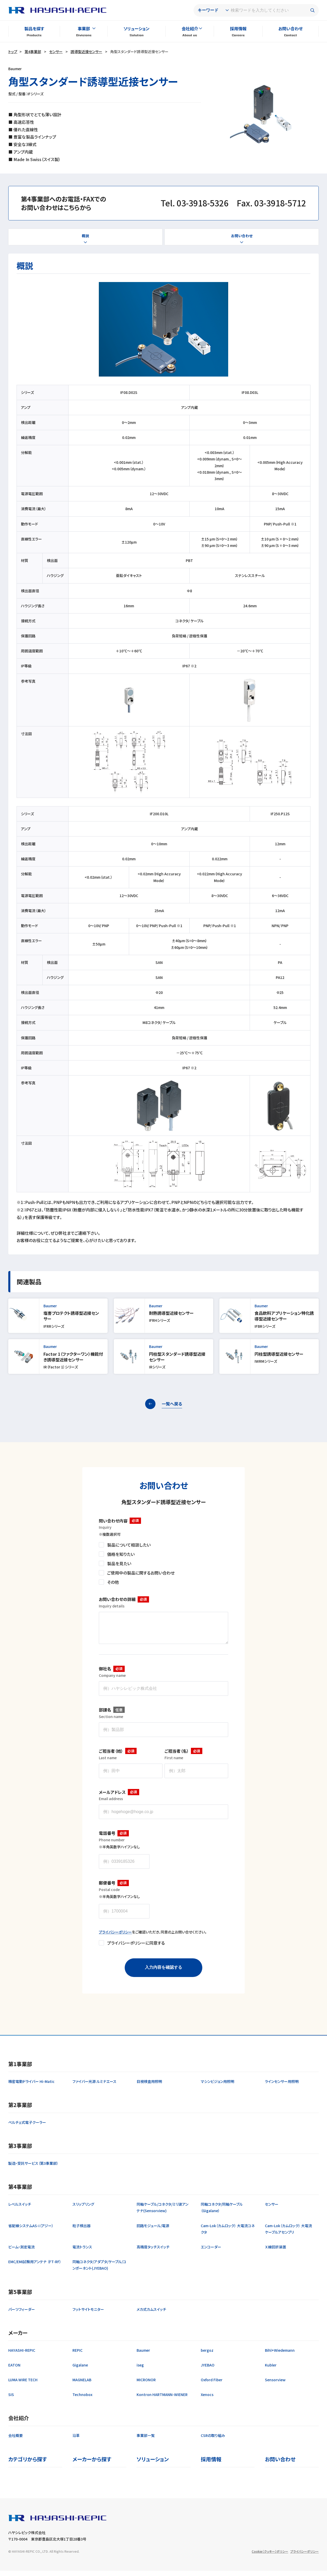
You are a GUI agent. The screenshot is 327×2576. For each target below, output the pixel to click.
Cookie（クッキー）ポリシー (270, 2556)
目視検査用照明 (149, 2086)
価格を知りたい (121, 1554)
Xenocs (207, 2399)
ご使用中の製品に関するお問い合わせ (141, 1573)
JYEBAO (207, 2370)
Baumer (143, 2355)
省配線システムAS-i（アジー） (31, 2230)
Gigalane (80, 2370)
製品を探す (34, 28)
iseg (140, 2370)
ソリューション (136, 28)
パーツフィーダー (21, 2314)
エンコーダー (211, 2252)
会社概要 (15, 2440)
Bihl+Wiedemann (280, 2355)
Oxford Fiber (211, 2384)
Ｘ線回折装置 (275, 2252)
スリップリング (83, 2209)
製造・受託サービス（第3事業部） (33, 2168)
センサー (56, 51)
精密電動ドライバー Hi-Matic (31, 2086)
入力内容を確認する (163, 1972)
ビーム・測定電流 (21, 2252)
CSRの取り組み (213, 2440)
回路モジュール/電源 (153, 2230)
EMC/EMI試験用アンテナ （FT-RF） (34, 2266)
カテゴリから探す (27, 2464)
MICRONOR (146, 2384)
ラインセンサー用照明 (282, 2086)
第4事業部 (33, 51)
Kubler (271, 2370)
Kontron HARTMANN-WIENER (162, 2399)
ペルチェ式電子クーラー (27, 2127)
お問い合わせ (290, 28)
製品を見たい (119, 1563)
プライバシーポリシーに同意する (136, 1948)
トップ (12, 51)
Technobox (82, 2399)
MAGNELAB (81, 2384)
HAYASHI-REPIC (21, 2355)
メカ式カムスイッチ (151, 2314)
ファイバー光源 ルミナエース (94, 2086)
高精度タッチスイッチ (153, 2252)
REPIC (77, 2355)
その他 (113, 1582)
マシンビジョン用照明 (217, 2086)
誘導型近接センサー (86, 51)
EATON (14, 2370)
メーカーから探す (91, 2464)
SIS (11, 2399)
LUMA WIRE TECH (23, 2384)
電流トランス (82, 2252)
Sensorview (275, 2384)
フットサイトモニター (88, 2314)
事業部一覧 (146, 2440)
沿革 (76, 2440)
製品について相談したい (129, 1545)
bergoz (207, 2355)
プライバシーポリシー (115, 1937)
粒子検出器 (81, 2230)
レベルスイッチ (19, 2209)
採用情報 (238, 28)
